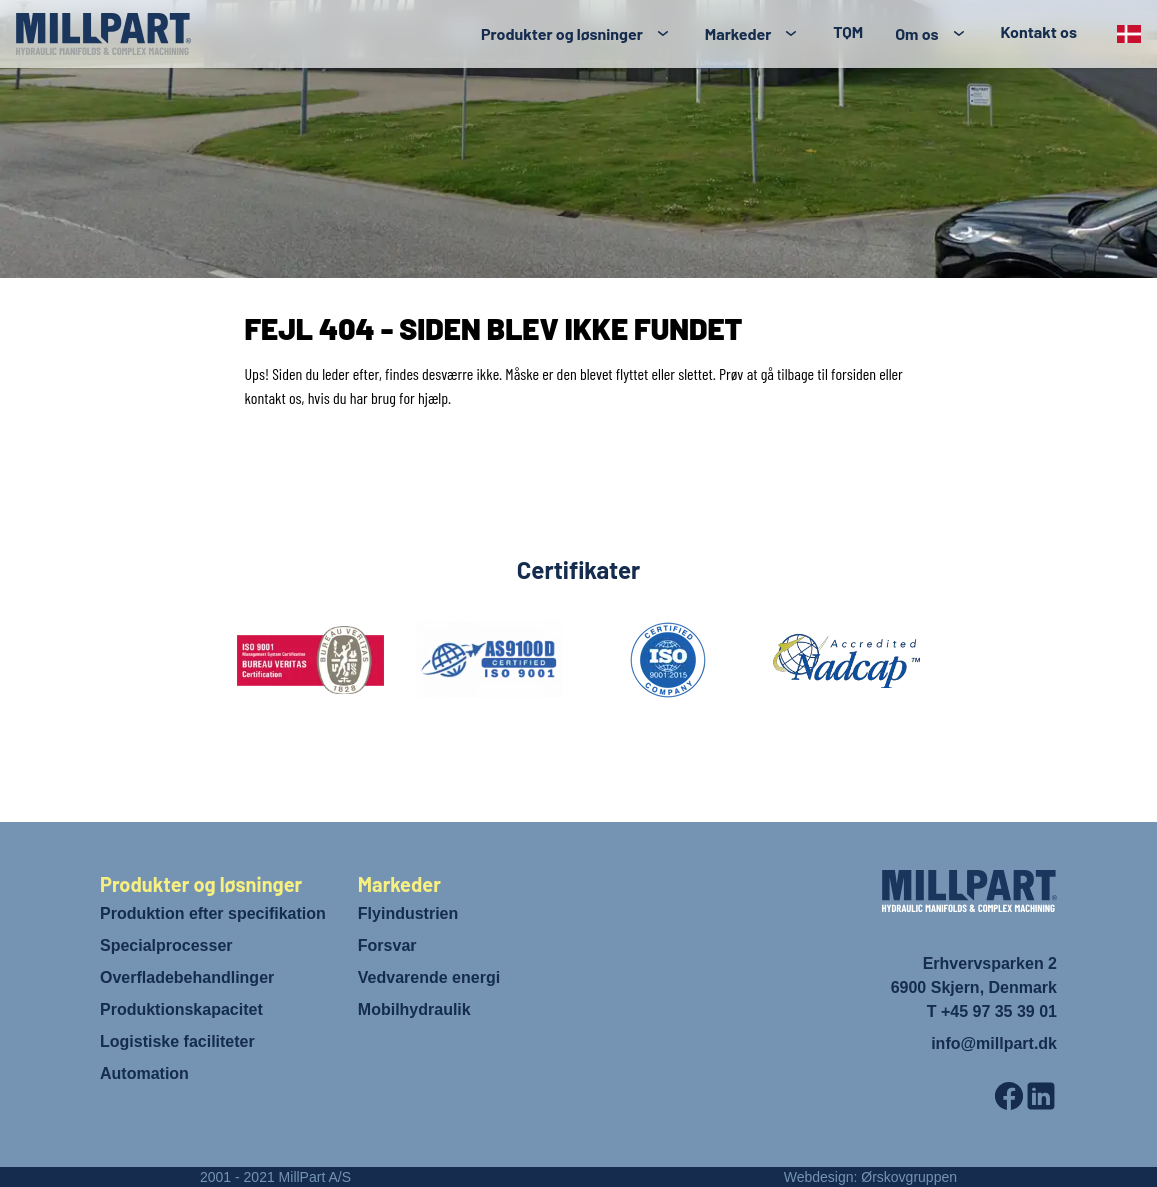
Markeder (738, 33)
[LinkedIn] (1041, 1096)
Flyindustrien (408, 913)
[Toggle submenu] (663, 34)
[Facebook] (1009, 1096)
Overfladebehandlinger (187, 977)
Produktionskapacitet (181, 1009)
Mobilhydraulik (414, 1009)
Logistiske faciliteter (177, 1041)
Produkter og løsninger (562, 33)
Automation (144, 1073)
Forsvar (387, 945)
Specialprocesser (166, 945)
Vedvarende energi (429, 977)
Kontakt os (1039, 31)
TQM (848, 31)
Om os (916, 33)
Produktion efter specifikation (213, 913)
